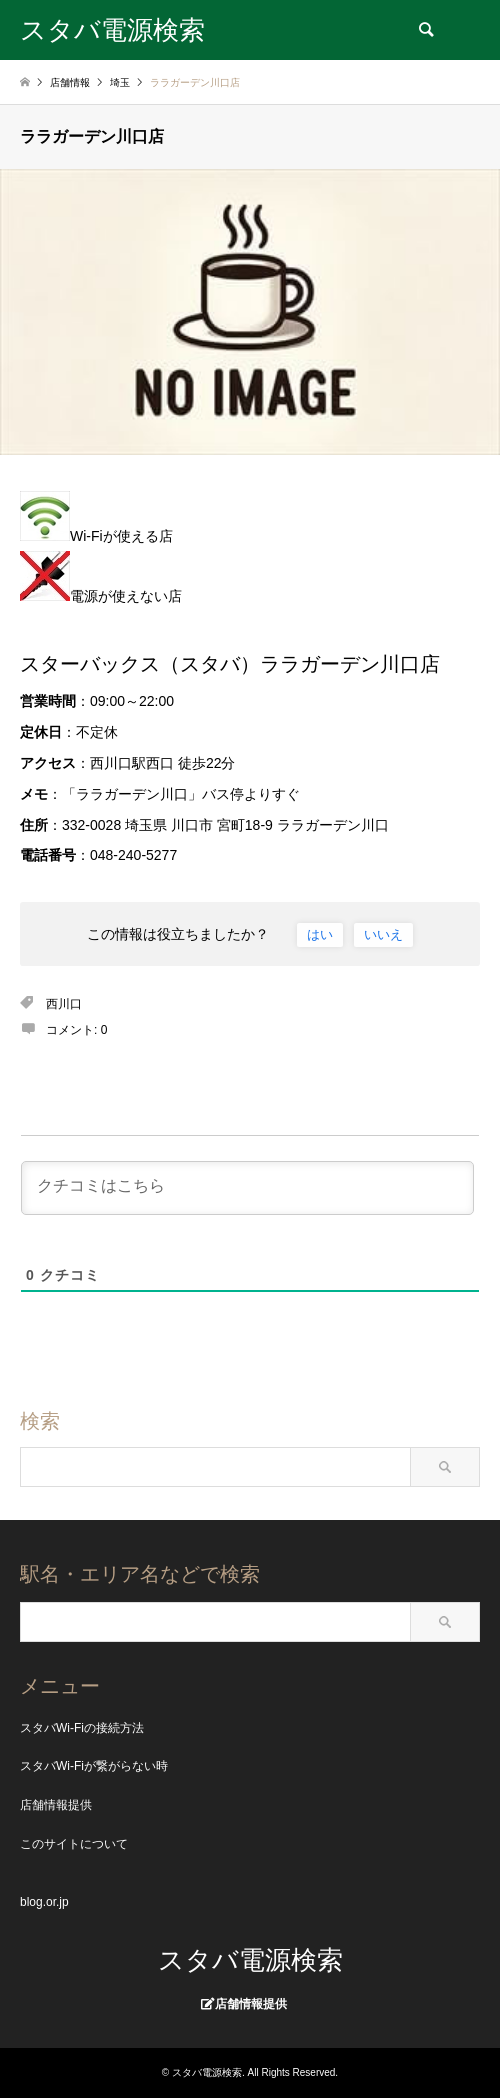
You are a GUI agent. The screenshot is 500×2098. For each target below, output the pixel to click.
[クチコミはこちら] (247, 1188)
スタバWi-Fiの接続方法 (82, 1728)
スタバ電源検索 (250, 1960)
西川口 (64, 1004)
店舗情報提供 (56, 1805)
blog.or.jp (44, 1902)
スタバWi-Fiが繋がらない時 (94, 1766)
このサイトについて (74, 1844)
